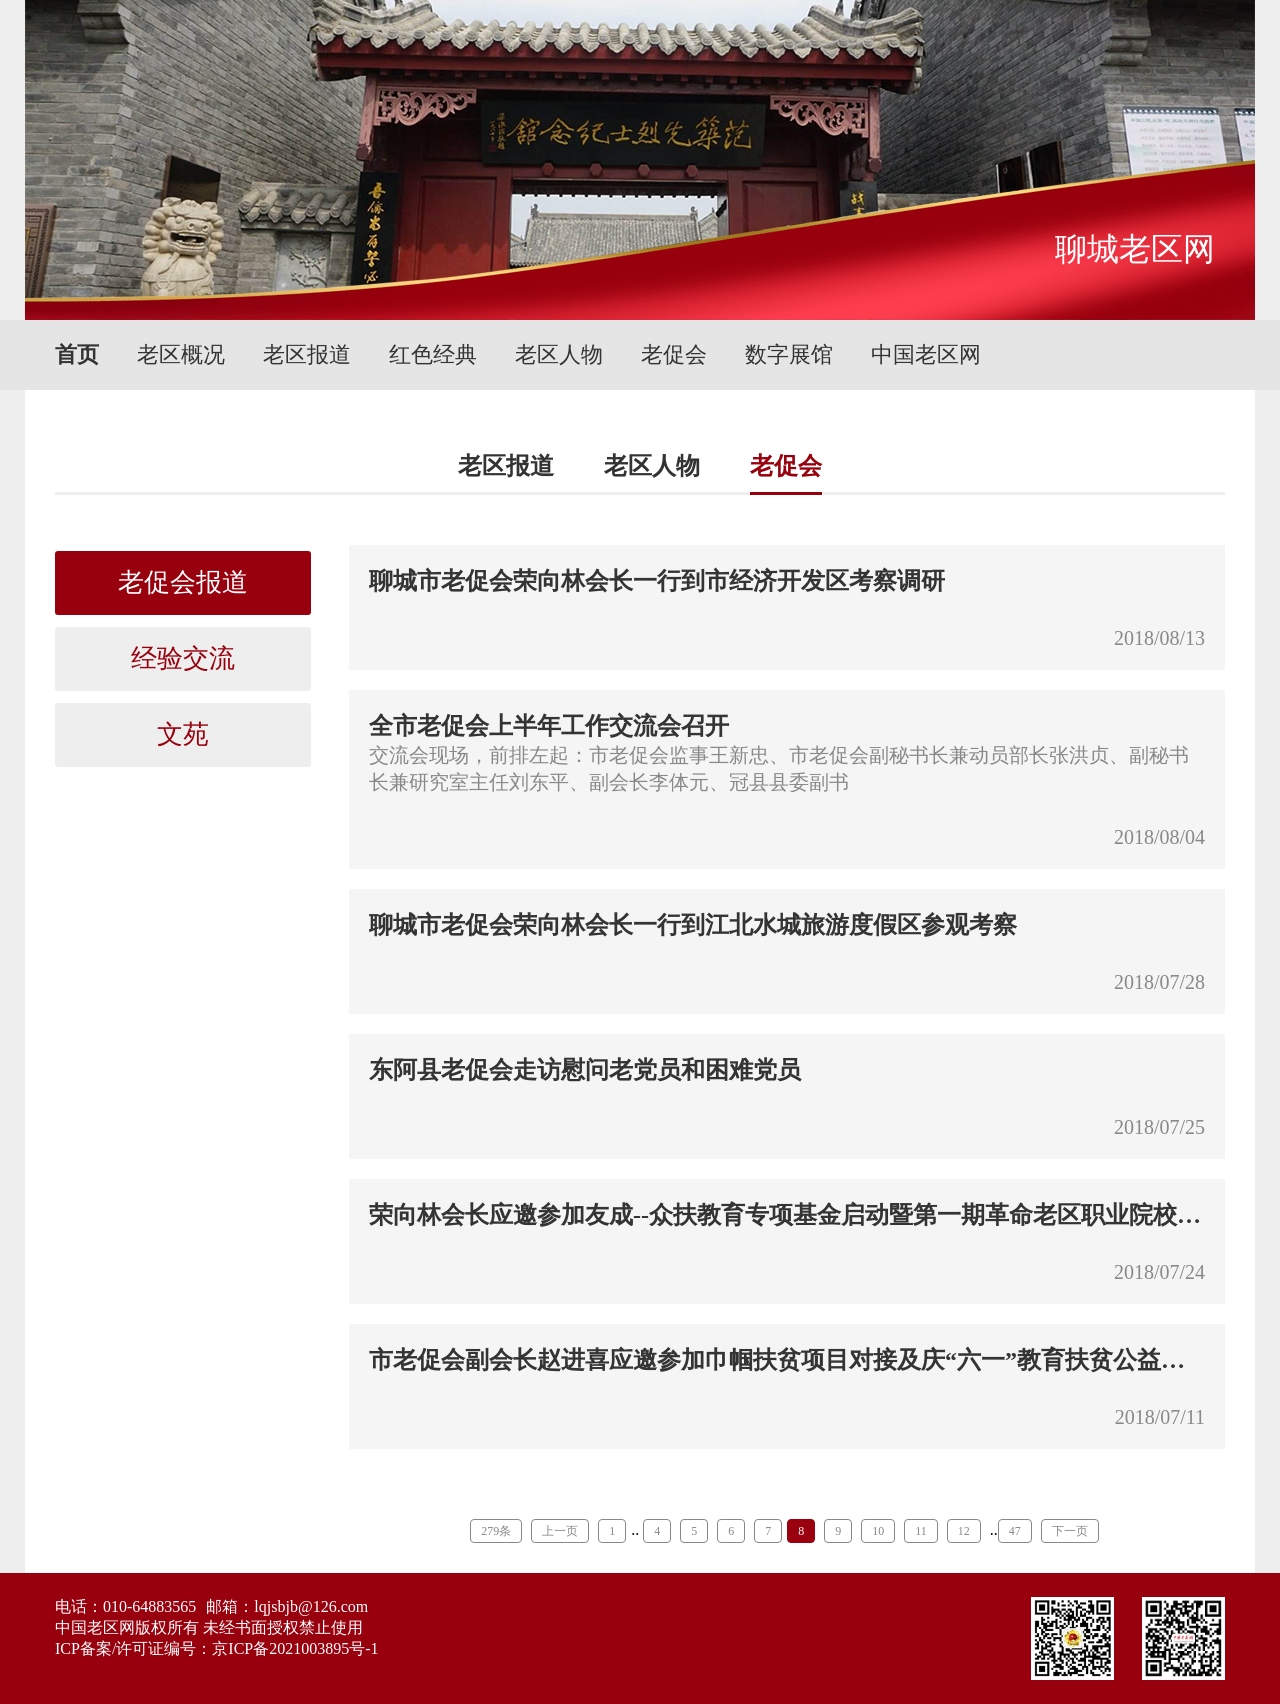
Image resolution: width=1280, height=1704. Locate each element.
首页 (77, 354)
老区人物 (559, 354)
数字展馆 (789, 354)
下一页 (1070, 1531)
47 (1015, 1531)
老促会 (674, 354)
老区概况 (181, 354)
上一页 (560, 1531)
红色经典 (433, 354)
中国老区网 (926, 354)
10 (878, 1531)
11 (921, 1531)
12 (964, 1531)
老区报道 (307, 354)
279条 (496, 1531)
